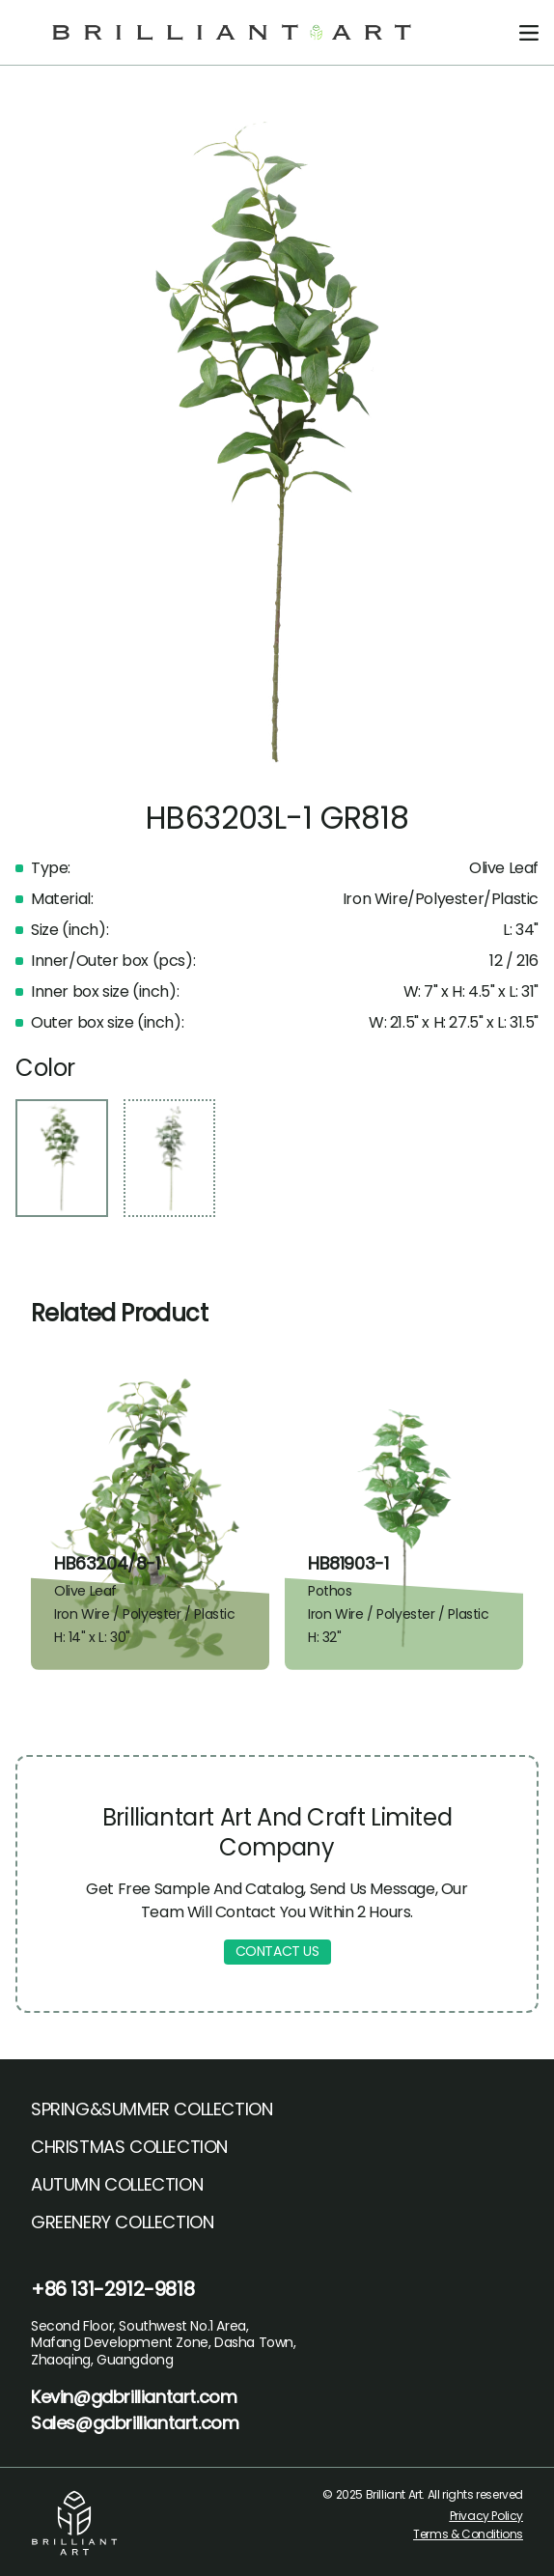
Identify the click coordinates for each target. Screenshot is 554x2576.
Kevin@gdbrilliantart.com (133, 2397)
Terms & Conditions (468, 2534)
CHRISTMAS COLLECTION (129, 2147)
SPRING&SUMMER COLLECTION (151, 2109)
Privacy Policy (486, 2516)
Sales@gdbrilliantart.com (134, 2423)
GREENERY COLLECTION (122, 2222)
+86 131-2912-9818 (112, 2289)
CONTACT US (277, 1951)
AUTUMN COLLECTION (117, 2184)
